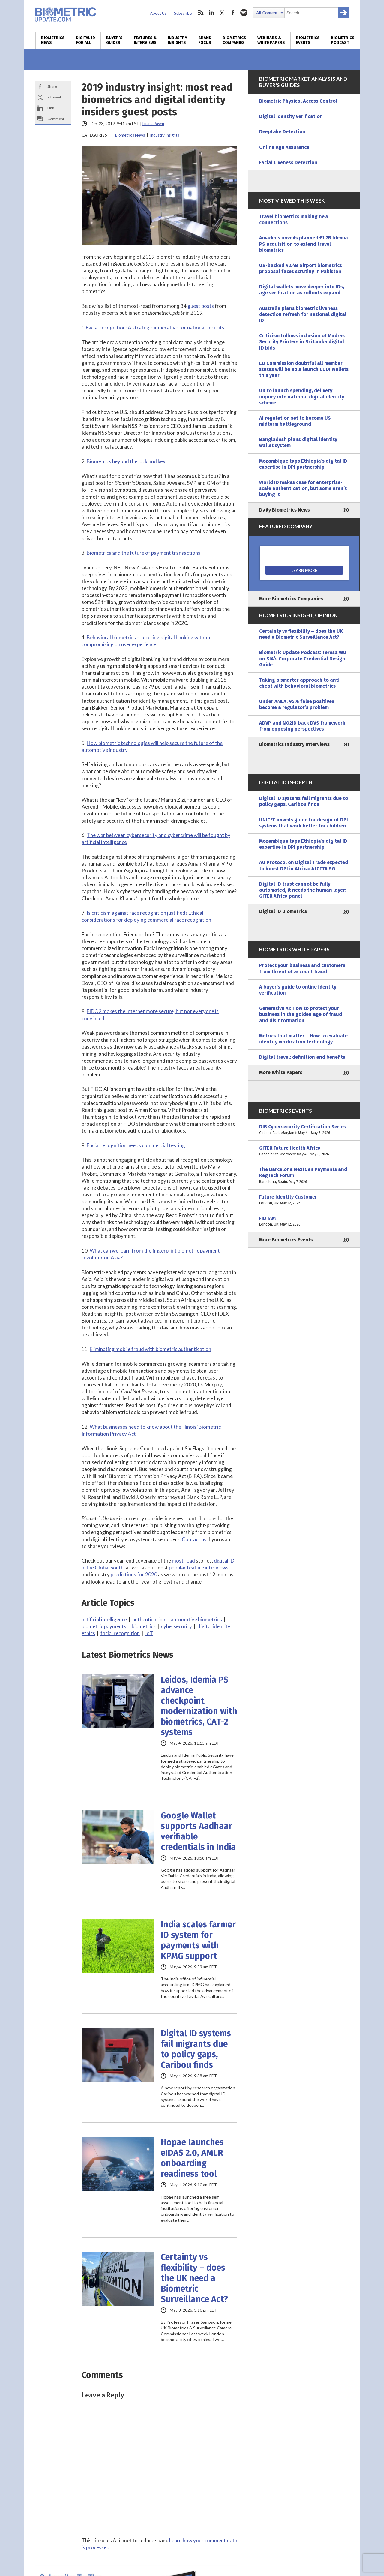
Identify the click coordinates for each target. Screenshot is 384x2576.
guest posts (201, 306)
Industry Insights (177, 40)
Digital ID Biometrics (283, 911)
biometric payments (104, 1626)
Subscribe (183, 13)
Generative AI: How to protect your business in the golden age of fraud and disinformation (300, 1014)
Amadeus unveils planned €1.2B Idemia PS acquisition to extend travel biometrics (303, 244)
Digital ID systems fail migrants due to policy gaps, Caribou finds (196, 2049)
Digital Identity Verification (291, 116)
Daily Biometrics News (284, 510)
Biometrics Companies (234, 40)
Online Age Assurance (284, 147)
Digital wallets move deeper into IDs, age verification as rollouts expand (301, 290)
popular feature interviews (199, 1567)
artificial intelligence (104, 1619)
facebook (233, 12)
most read (183, 1560)
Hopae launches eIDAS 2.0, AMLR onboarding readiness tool (192, 2158)
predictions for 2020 (134, 1574)
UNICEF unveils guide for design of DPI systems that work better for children (303, 823)
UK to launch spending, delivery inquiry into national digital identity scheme (301, 396)
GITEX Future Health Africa (304, 1151)
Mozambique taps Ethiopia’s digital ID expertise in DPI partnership (303, 464)
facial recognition (120, 1633)
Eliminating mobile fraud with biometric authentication (150, 1349)
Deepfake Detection (282, 131)
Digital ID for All (85, 40)
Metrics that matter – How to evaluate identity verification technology (303, 1039)
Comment (55, 118)
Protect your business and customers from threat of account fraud (302, 968)
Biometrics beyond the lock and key (126, 461)
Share (52, 86)
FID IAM (304, 1221)
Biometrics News (53, 40)
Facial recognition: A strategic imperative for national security (155, 327)
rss (200, 12)
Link (50, 108)
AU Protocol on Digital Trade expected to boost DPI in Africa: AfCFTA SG (303, 865)
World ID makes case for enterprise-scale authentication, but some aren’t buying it (303, 488)
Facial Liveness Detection (288, 162)
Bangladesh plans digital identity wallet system (298, 442)
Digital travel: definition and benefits (302, 1057)
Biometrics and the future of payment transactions (143, 553)
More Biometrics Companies (291, 599)
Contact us (194, 1539)
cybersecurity (176, 1626)
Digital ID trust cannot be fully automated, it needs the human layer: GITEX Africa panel (302, 890)
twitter (222, 12)
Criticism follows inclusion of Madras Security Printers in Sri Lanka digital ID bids (302, 341)
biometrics (144, 1626)
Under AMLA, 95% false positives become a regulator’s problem (296, 704)
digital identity (213, 1626)
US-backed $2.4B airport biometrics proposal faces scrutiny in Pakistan (300, 268)
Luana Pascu (153, 123)
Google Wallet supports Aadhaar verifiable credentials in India (198, 1831)
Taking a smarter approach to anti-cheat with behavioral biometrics (300, 683)
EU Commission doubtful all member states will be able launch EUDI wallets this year (304, 369)
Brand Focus (205, 40)
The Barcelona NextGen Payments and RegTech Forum (304, 1175)
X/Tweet (54, 97)
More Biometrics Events (286, 1240)
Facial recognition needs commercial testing (136, 1145)
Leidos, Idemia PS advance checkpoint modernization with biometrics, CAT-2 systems (199, 1705)
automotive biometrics (196, 1619)
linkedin (211, 12)
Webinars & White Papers (271, 40)
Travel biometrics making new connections (293, 219)
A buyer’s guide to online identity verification (297, 990)
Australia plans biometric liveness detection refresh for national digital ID (302, 314)
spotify (243, 12)
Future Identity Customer (304, 1200)
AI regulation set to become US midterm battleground (295, 421)
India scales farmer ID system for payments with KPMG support (198, 1940)
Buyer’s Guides (114, 40)
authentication (148, 1619)
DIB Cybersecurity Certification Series (304, 1130)
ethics (88, 1633)
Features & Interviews (145, 40)
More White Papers (280, 1072)
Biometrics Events (308, 40)
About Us (158, 13)
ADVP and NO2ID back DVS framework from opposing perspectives (302, 726)
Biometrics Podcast (343, 40)
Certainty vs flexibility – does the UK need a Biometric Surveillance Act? (194, 2278)
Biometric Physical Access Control (298, 101)
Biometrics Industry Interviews (294, 744)
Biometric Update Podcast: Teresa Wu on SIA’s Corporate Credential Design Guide (302, 658)
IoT (149, 1633)
